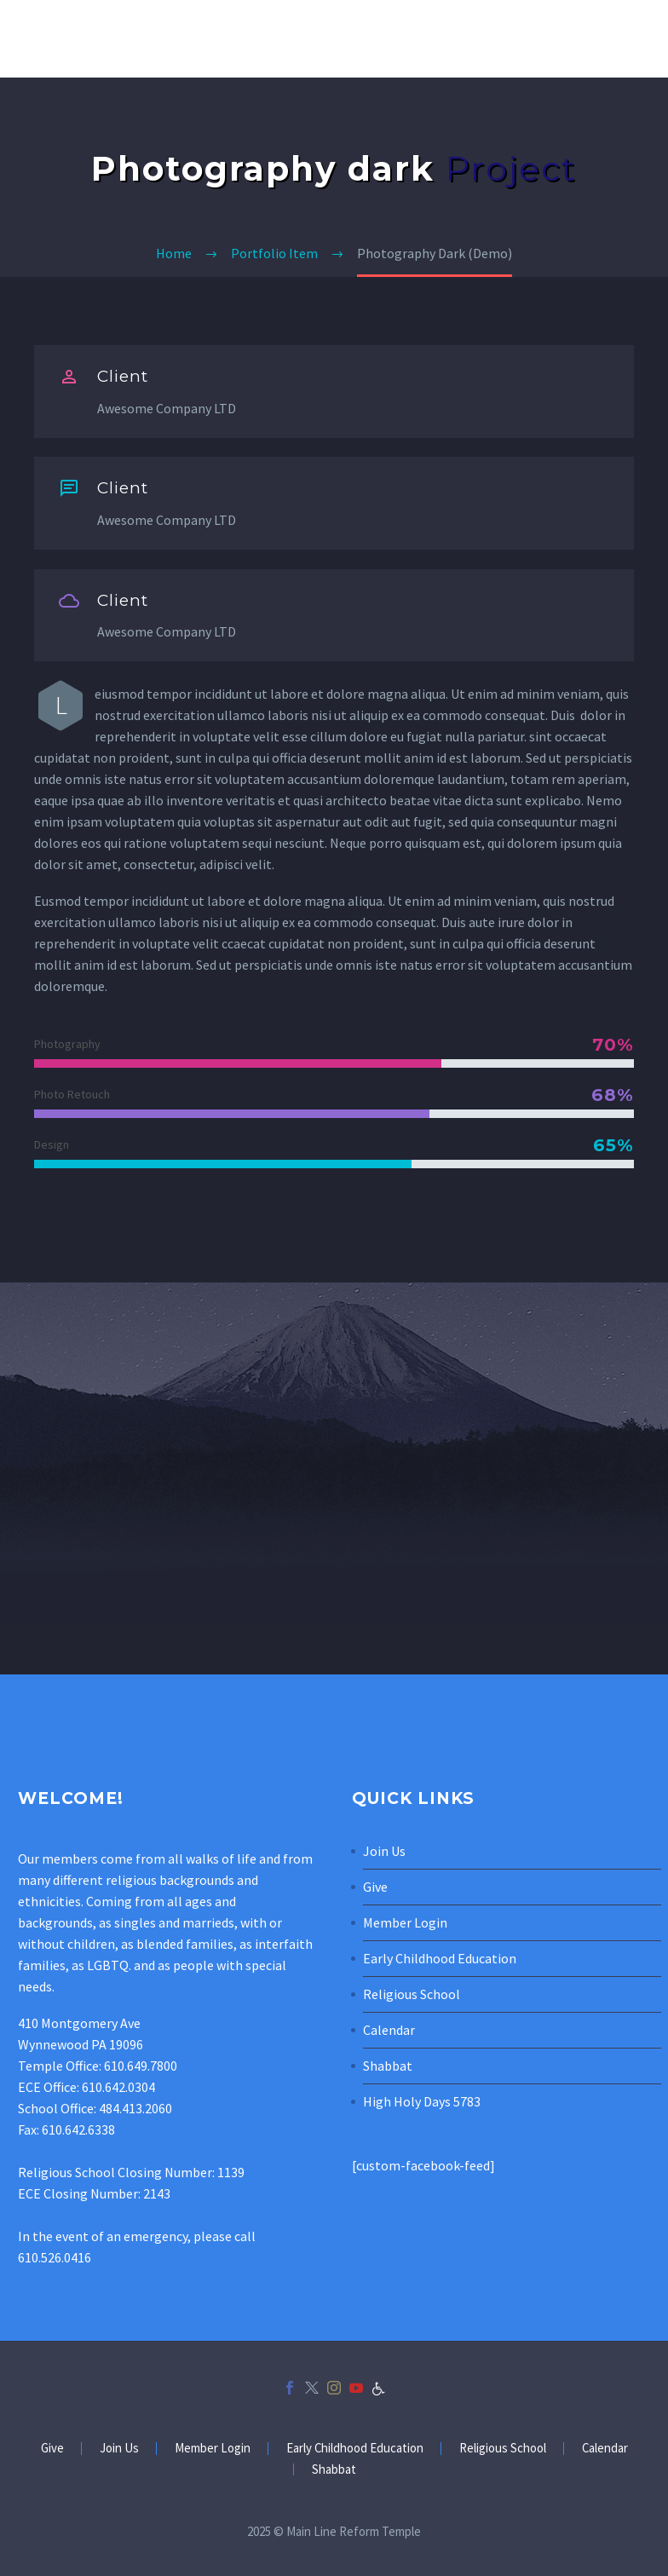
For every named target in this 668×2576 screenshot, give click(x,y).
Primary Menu (634, 40)
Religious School (411, 1994)
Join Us (384, 1850)
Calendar (389, 2029)
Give (375, 1886)
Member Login (405, 1922)
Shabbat (387, 2065)
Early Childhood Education (439, 1958)
